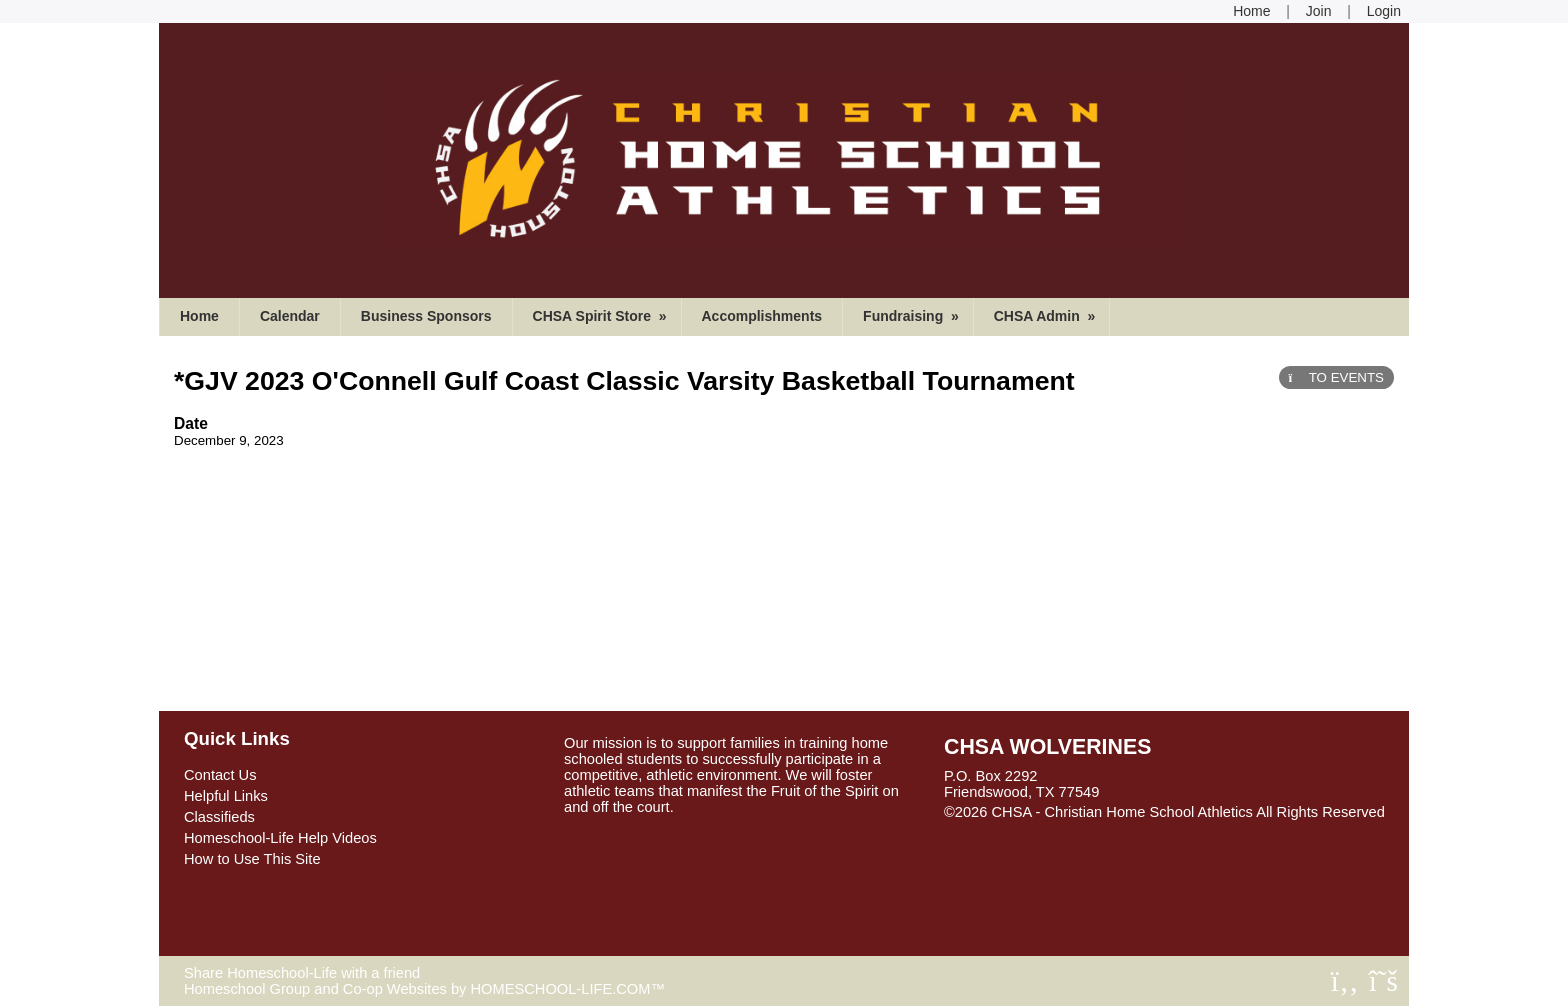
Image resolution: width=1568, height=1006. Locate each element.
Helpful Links (226, 796)
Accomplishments (762, 316)
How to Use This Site (252, 859)
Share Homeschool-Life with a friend (302, 973)
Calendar (290, 316)
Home (199, 316)
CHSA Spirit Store (602, 316)
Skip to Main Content (1027, 828)
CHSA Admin (1047, 316)
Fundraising (913, 316)
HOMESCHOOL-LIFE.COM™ (567, 989)
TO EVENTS (1336, 377)
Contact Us (220, 775)
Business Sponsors (426, 316)
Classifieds (219, 817)
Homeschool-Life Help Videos (280, 838)
